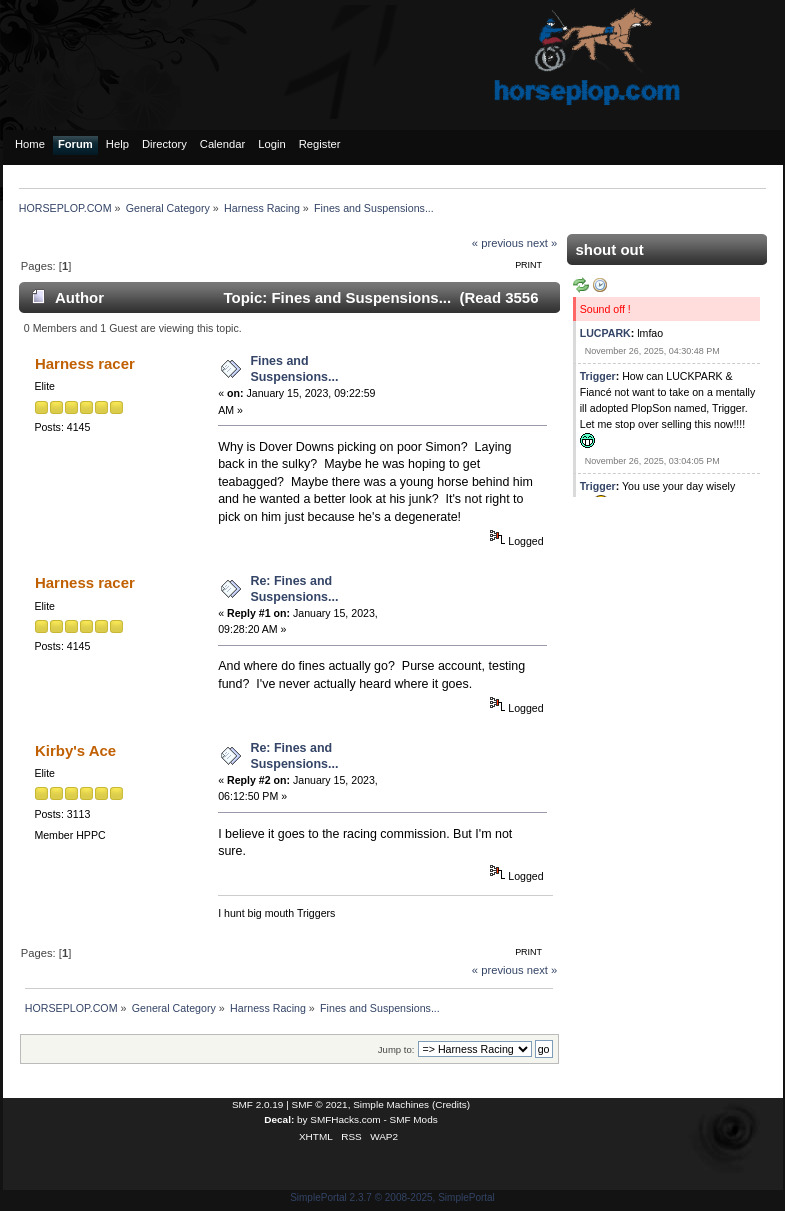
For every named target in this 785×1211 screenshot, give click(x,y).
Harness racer (85, 363)
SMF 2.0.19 (258, 1104)
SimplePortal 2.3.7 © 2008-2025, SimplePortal (392, 1197)
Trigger (598, 376)
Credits (451, 1104)
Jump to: (396, 1049)
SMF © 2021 (320, 1104)
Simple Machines (391, 1104)
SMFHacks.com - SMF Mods (373, 1119)
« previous (498, 243)
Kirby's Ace (75, 750)
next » (542, 243)
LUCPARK (605, 333)
